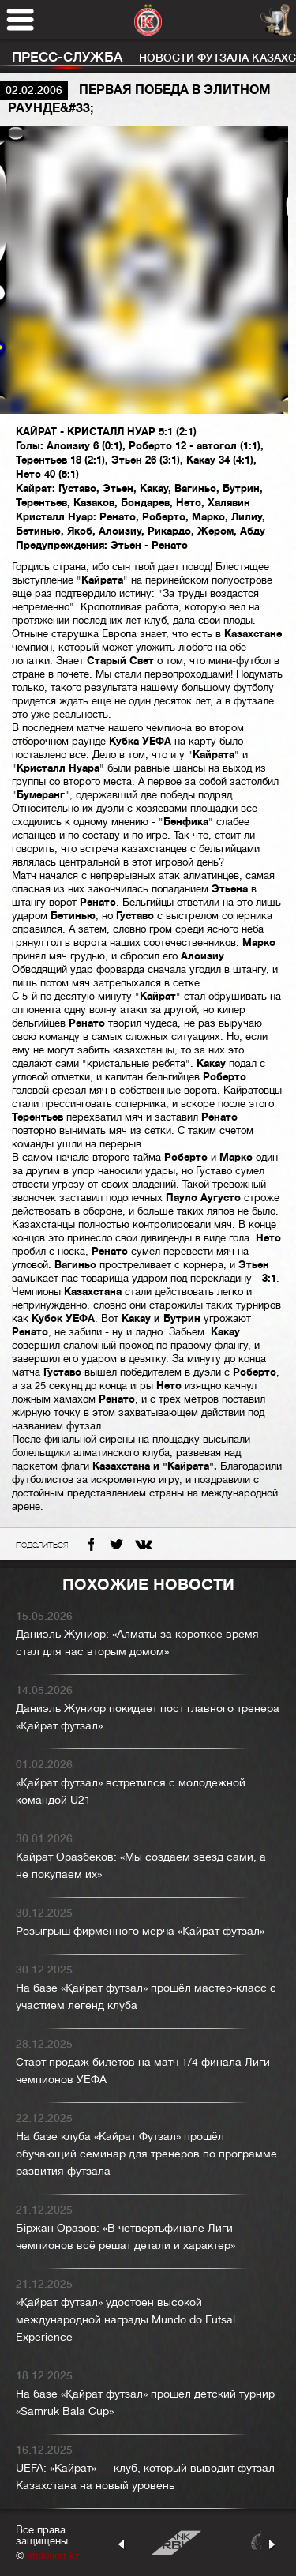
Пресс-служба (67, 57)
